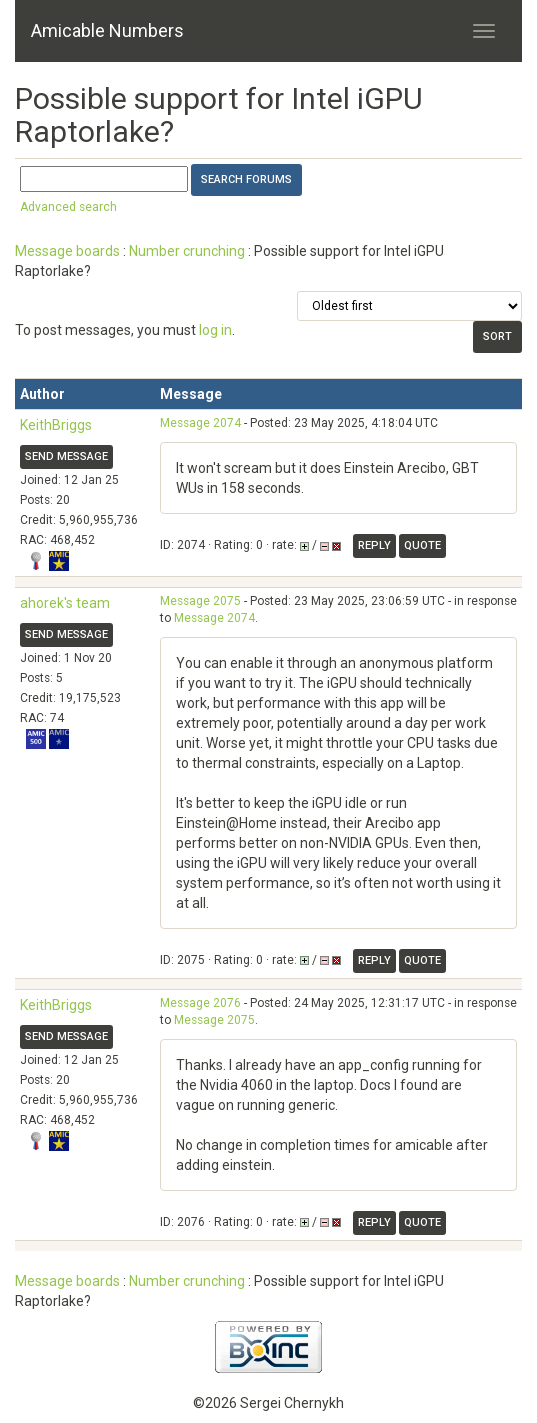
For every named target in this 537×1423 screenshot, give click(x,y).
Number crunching (187, 251)
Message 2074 (200, 423)
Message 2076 (200, 1003)
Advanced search (68, 207)
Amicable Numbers (107, 30)
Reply (374, 545)
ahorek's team (65, 603)
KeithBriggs (56, 425)
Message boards (67, 251)
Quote (422, 545)
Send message (66, 456)
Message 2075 (200, 601)
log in (215, 330)
